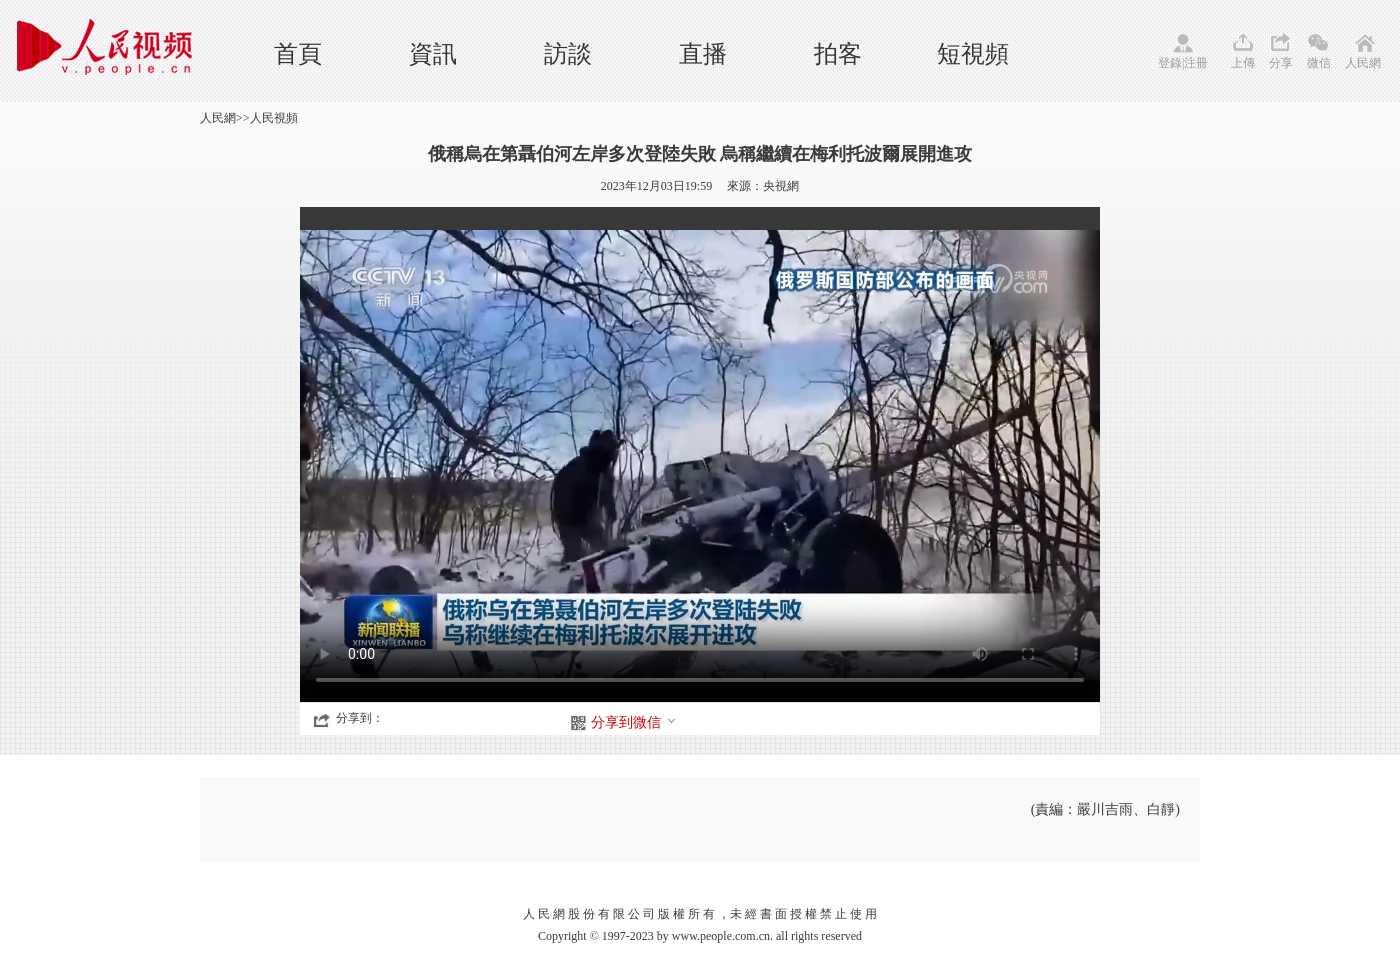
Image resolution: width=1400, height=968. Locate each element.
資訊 (433, 54)
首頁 (298, 54)
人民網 (1363, 63)
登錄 (1170, 63)
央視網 (781, 186)
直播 (703, 54)
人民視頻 (274, 118)
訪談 (568, 54)
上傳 (1243, 63)
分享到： (360, 718)
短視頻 (973, 54)
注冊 (1196, 63)
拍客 (838, 54)
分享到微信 (634, 722)
